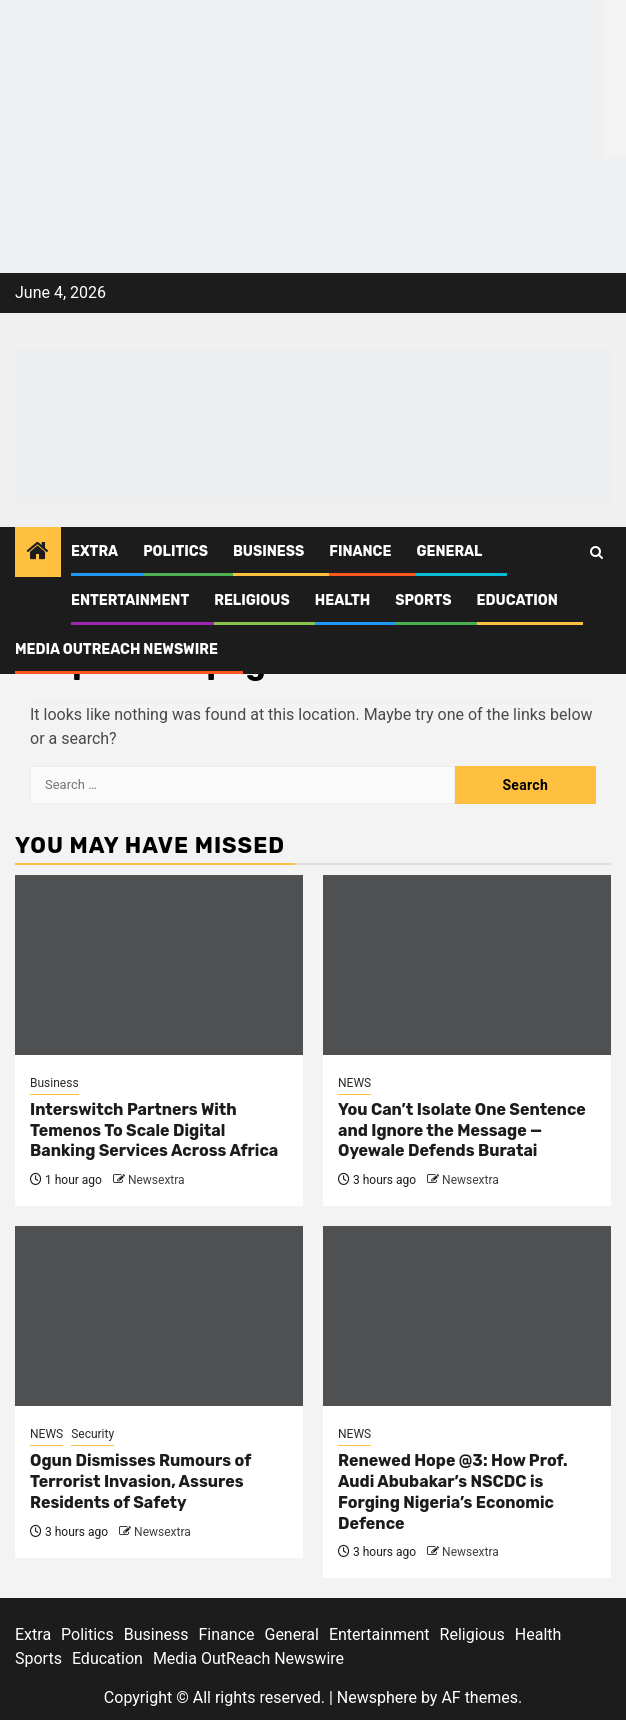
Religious (252, 600)
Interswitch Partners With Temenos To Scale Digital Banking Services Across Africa (154, 1130)
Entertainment (130, 600)
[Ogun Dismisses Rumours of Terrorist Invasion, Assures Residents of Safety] (159, 1316)
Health (343, 600)
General (449, 551)
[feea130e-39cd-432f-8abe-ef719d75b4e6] (302, 77)
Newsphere (377, 1697)
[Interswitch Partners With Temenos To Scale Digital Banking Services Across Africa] (159, 965)
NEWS (354, 1083)
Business (268, 551)
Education (517, 600)
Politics (175, 551)
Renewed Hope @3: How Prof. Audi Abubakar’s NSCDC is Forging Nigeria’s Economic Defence (453, 1491)
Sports (423, 600)
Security (92, 1434)
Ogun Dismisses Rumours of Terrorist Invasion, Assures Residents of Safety (140, 1481)
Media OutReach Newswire (116, 649)
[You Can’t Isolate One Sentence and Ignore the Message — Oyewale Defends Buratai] (467, 965)
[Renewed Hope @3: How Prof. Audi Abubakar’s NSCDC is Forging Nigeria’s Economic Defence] (467, 1316)
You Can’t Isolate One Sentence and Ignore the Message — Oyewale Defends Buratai (462, 1130)
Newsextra (156, 1180)
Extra (94, 551)
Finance (360, 551)
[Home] (38, 553)
